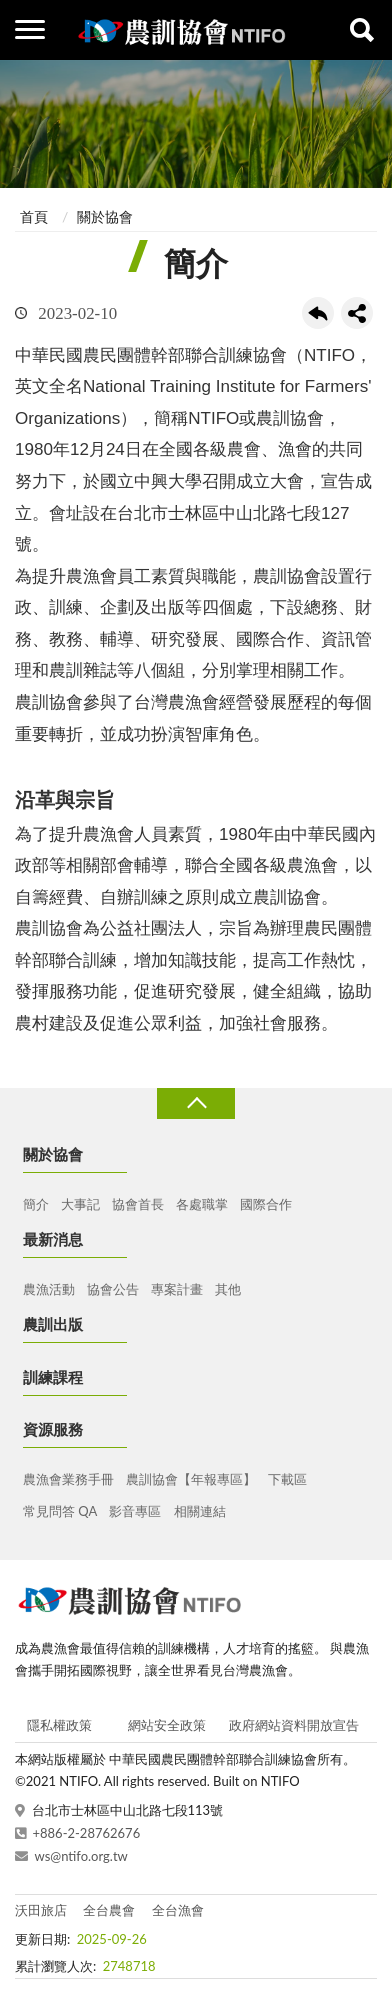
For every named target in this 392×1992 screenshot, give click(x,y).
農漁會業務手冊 (68, 1479)
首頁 (34, 216)
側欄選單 (30, 29)
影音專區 (135, 1511)
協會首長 (138, 1204)
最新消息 (53, 1239)
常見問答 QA (60, 1511)
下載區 (287, 1479)
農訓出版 (53, 1324)
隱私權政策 (59, 1725)
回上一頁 (318, 313)
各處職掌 (202, 1204)
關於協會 (105, 216)
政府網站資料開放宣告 (294, 1725)
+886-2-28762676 (87, 1833)
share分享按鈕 (357, 313)
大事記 (80, 1204)
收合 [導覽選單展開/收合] (196, 1103)
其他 (228, 1289)
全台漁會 (178, 1910)
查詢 (362, 30)
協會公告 (113, 1289)
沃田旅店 (41, 1910)
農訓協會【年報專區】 (191, 1479)
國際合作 (266, 1204)
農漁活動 (49, 1289)
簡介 (36, 1204)
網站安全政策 (167, 1725)
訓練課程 (53, 1377)
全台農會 (109, 1910)
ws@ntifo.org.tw (81, 1856)
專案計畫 (177, 1289)
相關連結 (200, 1511)
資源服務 (53, 1429)
